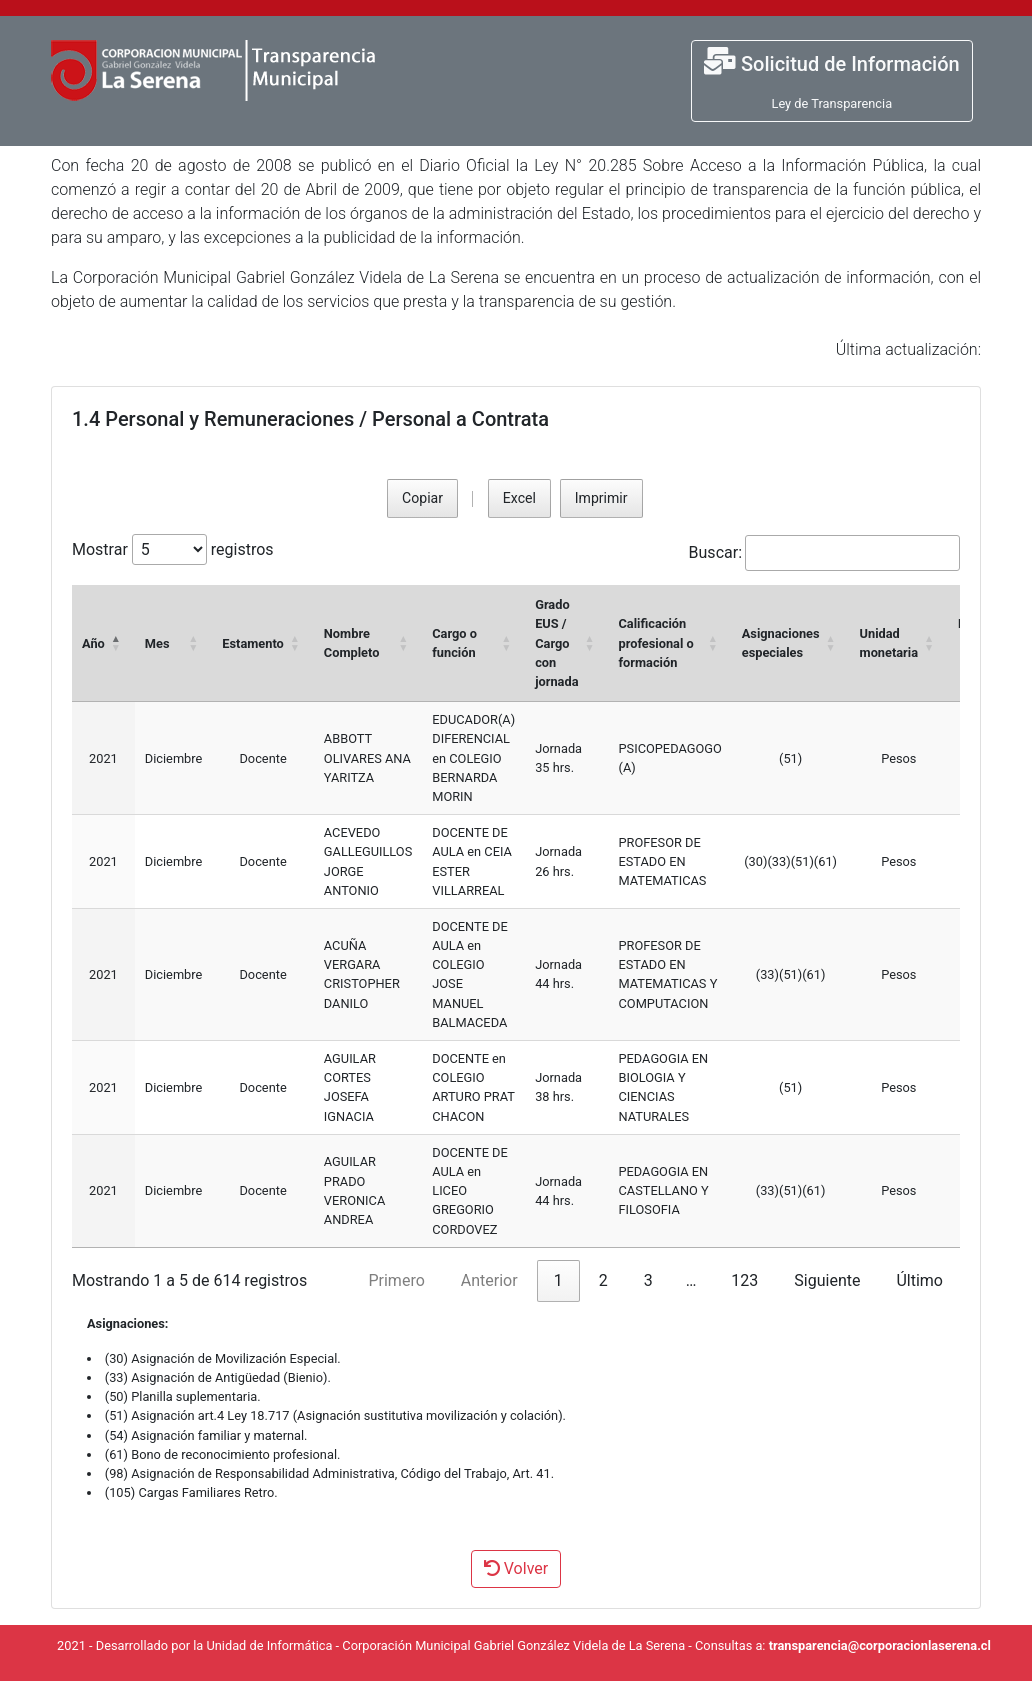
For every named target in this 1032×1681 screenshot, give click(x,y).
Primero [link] (396, 1280)
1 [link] (558, 1280)
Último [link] (919, 1280)
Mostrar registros (173, 549)
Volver (516, 1568)
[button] (117, 643)
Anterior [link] (489, 1280)
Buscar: (715, 552)
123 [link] (744, 1280)
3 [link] (648, 1280)
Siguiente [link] (827, 1280)
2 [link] (603, 1280)
